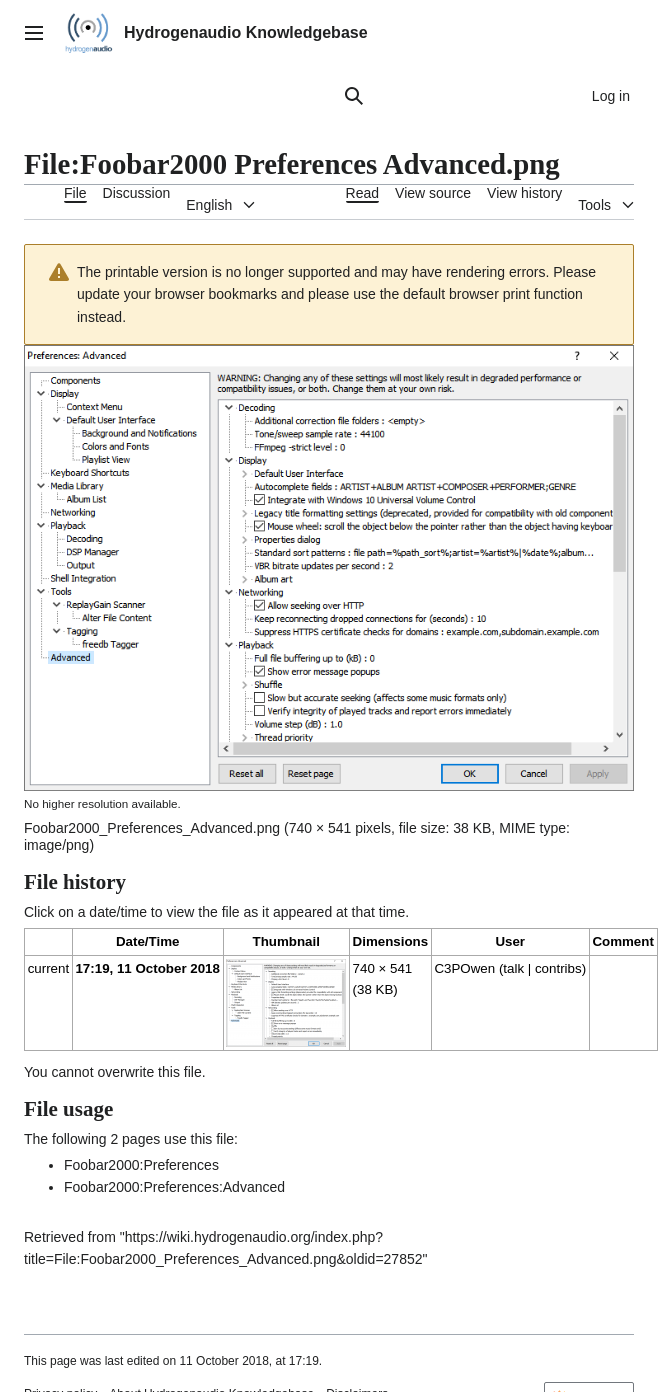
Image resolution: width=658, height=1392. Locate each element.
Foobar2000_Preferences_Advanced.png (152, 828)
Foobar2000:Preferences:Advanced (174, 1187)
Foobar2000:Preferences (141, 1165)
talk (513, 968)
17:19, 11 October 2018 (147, 968)
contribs (558, 968)
